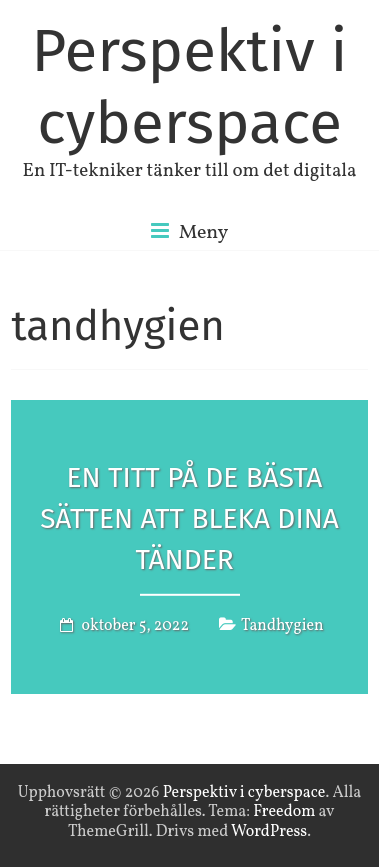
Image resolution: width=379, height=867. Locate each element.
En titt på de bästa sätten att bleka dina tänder (189, 518)
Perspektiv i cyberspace (189, 87)
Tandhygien (282, 625)
